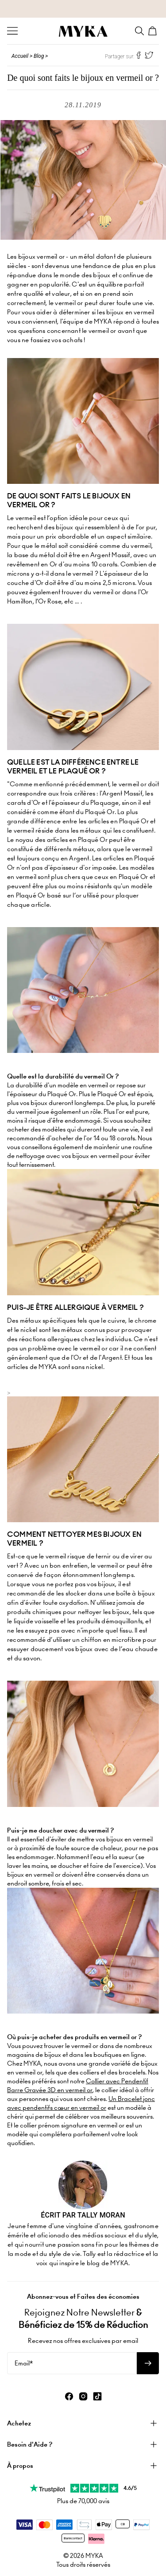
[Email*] (72, 2363)
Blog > (41, 56)
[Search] (139, 31)
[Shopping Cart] (153, 31)
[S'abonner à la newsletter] (148, 2363)
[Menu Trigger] (12, 31)
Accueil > (22, 56)
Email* (24, 2363)
